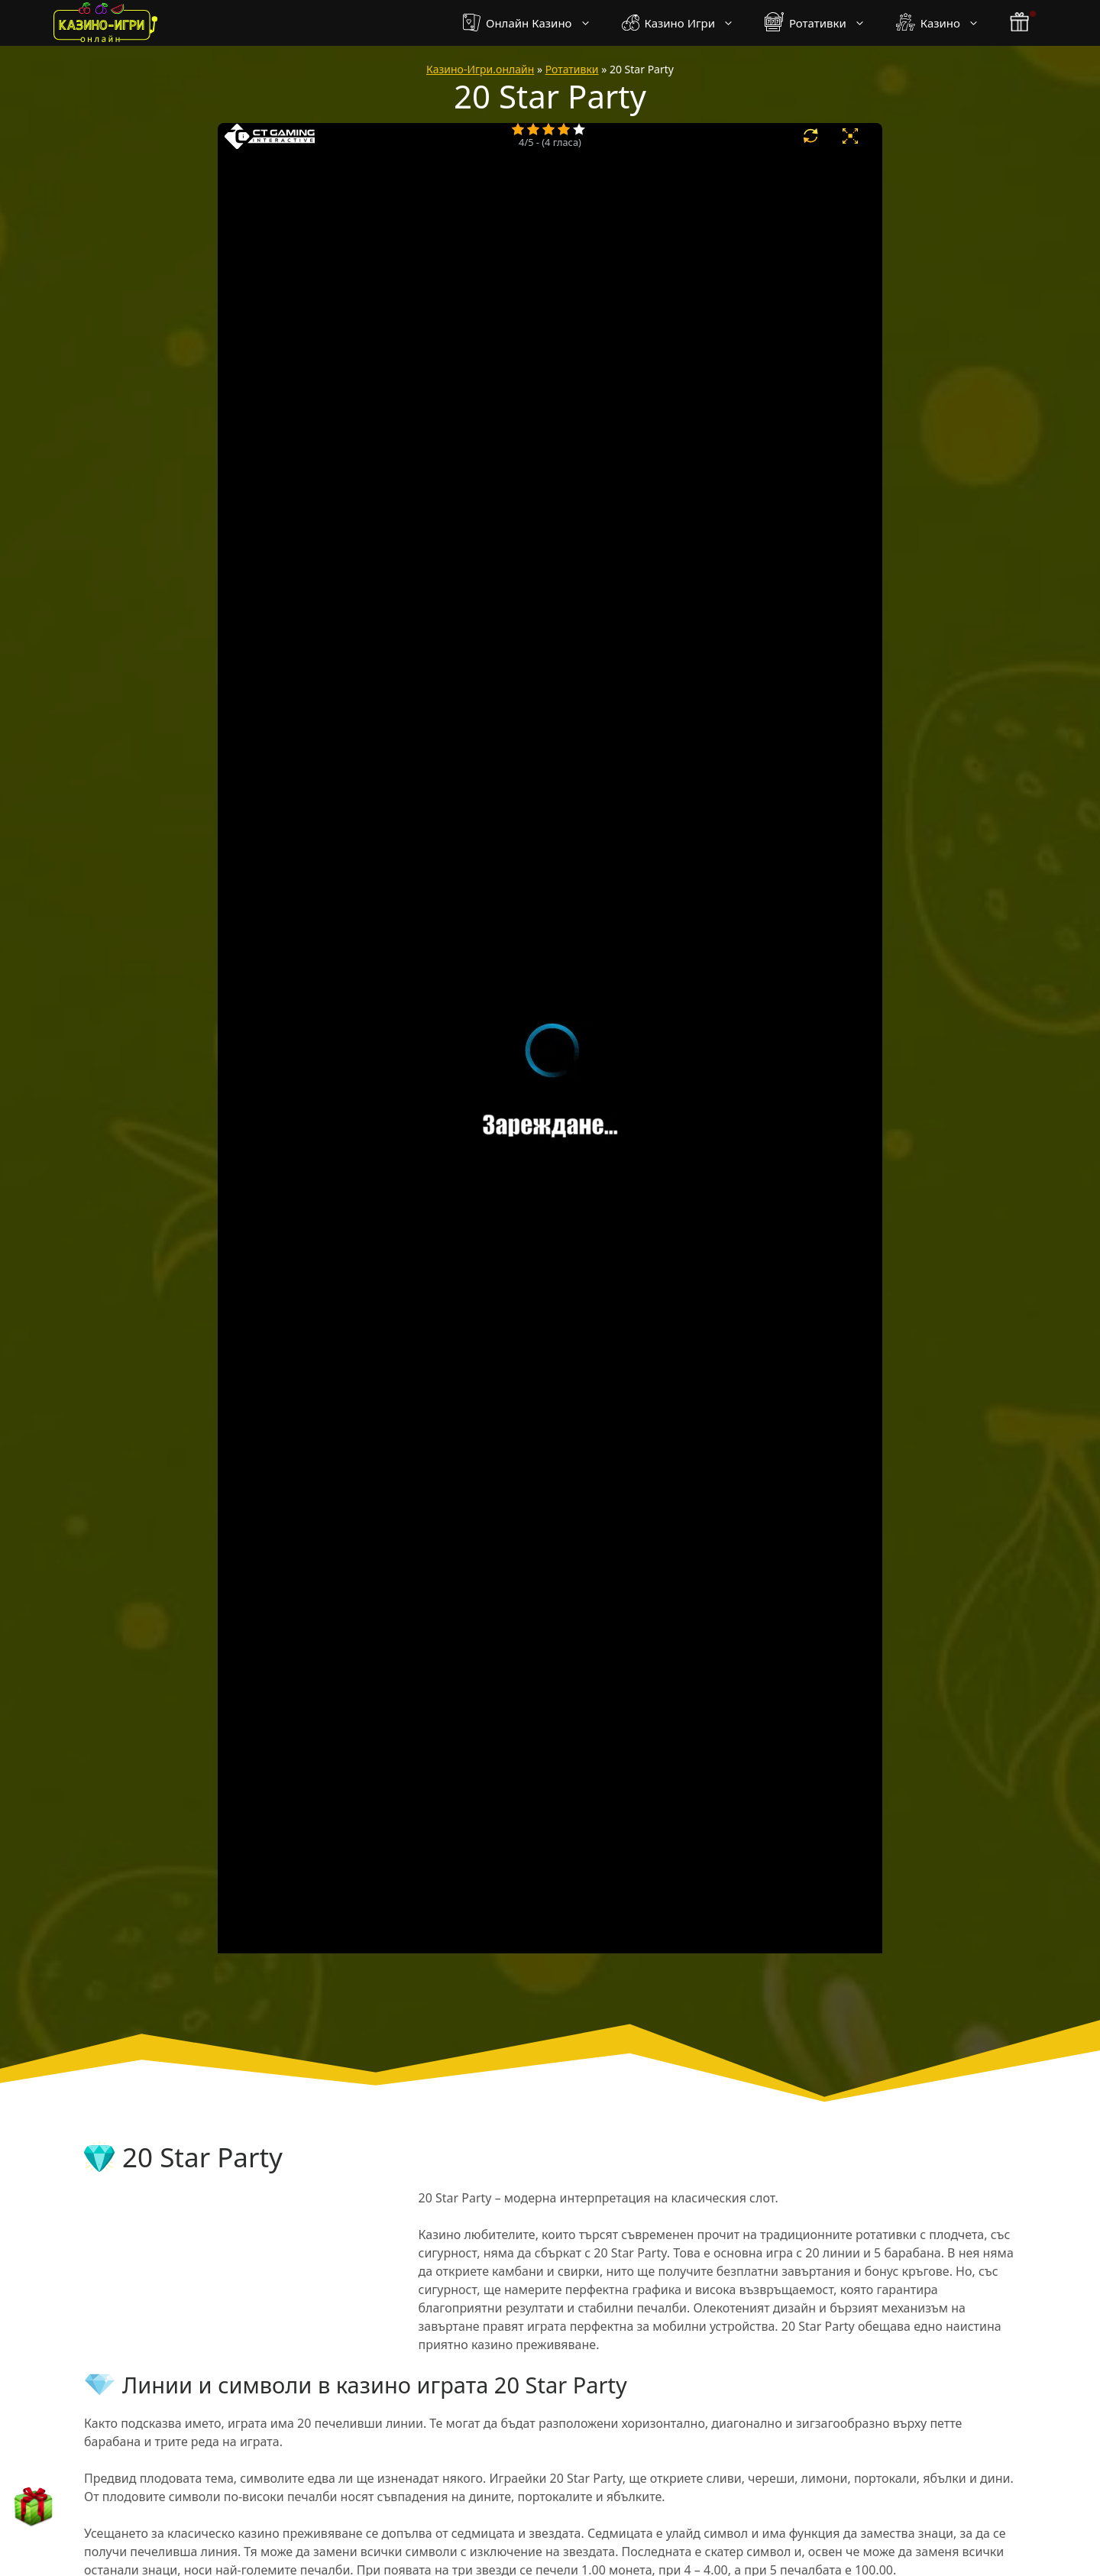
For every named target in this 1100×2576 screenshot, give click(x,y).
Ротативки (823, 23)
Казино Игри (685, 23)
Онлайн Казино (534, 23)
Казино (945, 23)
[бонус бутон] (1021, 23)
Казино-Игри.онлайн (480, 69)
